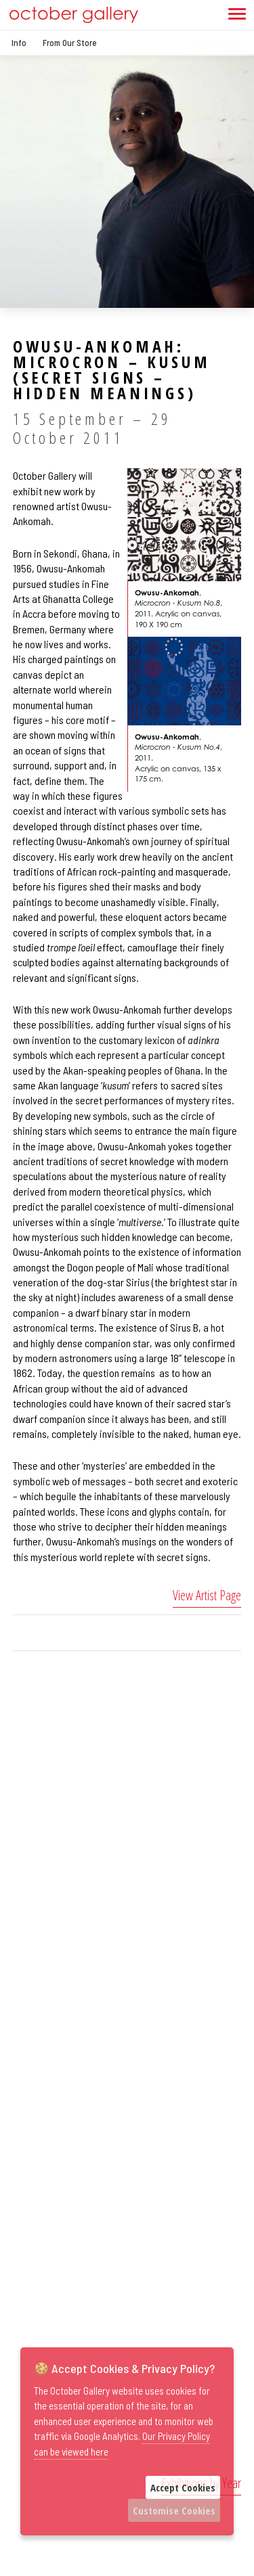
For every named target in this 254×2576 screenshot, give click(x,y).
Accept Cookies (182, 2487)
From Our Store (70, 42)
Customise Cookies (174, 2510)
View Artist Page (207, 1595)
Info (19, 42)
